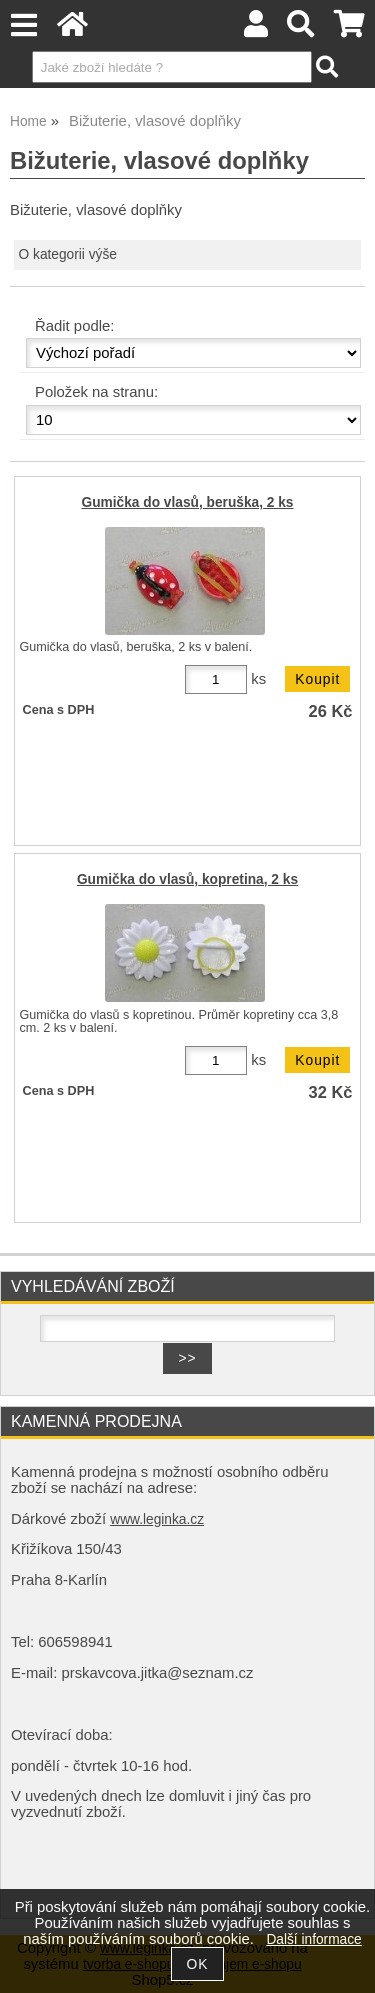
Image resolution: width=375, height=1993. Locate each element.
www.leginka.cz (157, 1519)
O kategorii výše (68, 254)
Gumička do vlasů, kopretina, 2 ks (187, 879)
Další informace (313, 1939)
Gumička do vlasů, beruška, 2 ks (188, 502)
